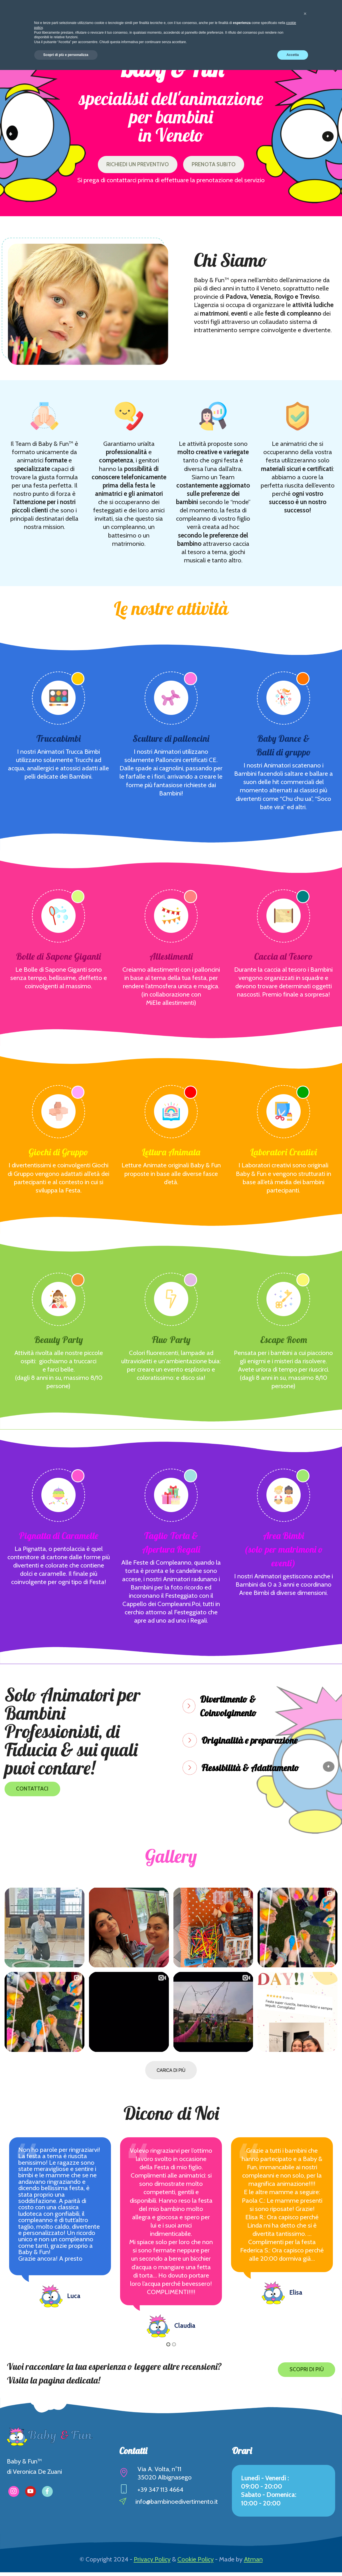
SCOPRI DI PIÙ (303, 2373)
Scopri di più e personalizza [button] (65, 2561)
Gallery (215, 17)
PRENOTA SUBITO (222, 166)
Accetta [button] (292, 2561)
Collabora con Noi (262, 17)
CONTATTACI (35, 1793)
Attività (113, 17)
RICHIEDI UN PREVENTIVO (131, 166)
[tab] (245, 1709)
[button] (245, 1709)
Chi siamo (74, 17)
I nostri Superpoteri (166, 17)
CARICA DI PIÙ (171, 2074)
